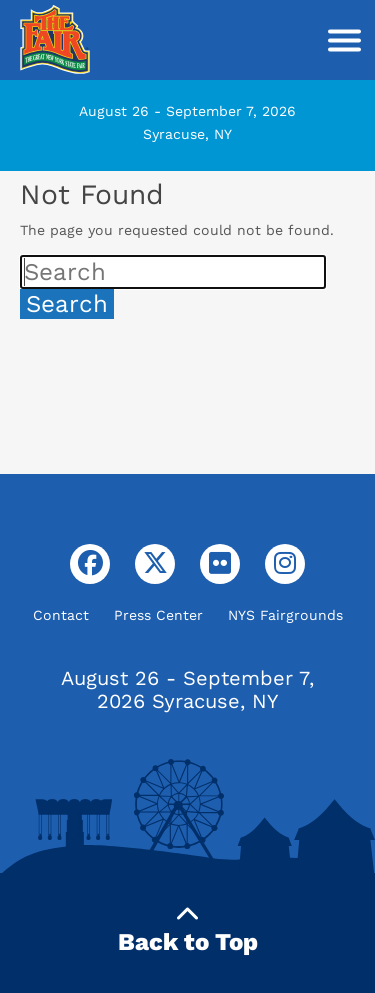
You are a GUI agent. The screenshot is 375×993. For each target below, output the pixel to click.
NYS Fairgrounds (285, 615)
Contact (61, 615)
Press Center (158, 615)
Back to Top (188, 929)
